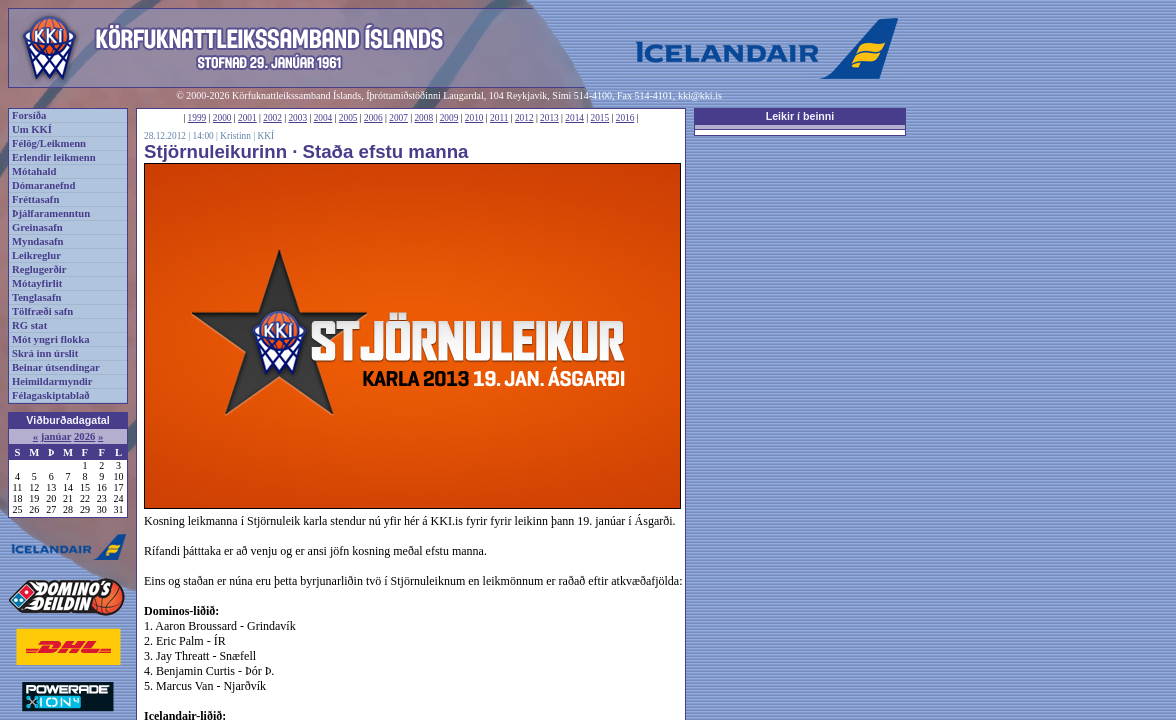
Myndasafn (38, 241)
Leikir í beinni (800, 116)
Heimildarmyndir (52, 381)
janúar (56, 436)
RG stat (29, 325)
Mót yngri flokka (51, 339)
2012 (524, 118)
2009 (449, 118)
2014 (574, 118)
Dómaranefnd (43, 185)
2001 (247, 118)
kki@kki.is (700, 95)
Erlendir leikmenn (54, 157)
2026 (84, 436)
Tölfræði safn (42, 311)
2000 (222, 118)
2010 (474, 118)
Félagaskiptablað (51, 395)
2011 (499, 118)
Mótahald (34, 171)
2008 (423, 118)
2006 (373, 118)
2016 (625, 118)
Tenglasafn (36, 297)
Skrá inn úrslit (45, 353)
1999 (197, 118)
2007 (398, 118)
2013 (549, 118)
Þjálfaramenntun (51, 213)
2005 (348, 118)
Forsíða (29, 115)
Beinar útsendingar (56, 367)
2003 (297, 118)
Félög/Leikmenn (49, 143)
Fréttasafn (35, 199)
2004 (323, 118)
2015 (600, 118)
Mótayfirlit (37, 283)
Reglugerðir (39, 269)
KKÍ (265, 136)
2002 (272, 118)
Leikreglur (36, 255)
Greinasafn (37, 227)
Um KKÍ (32, 129)
